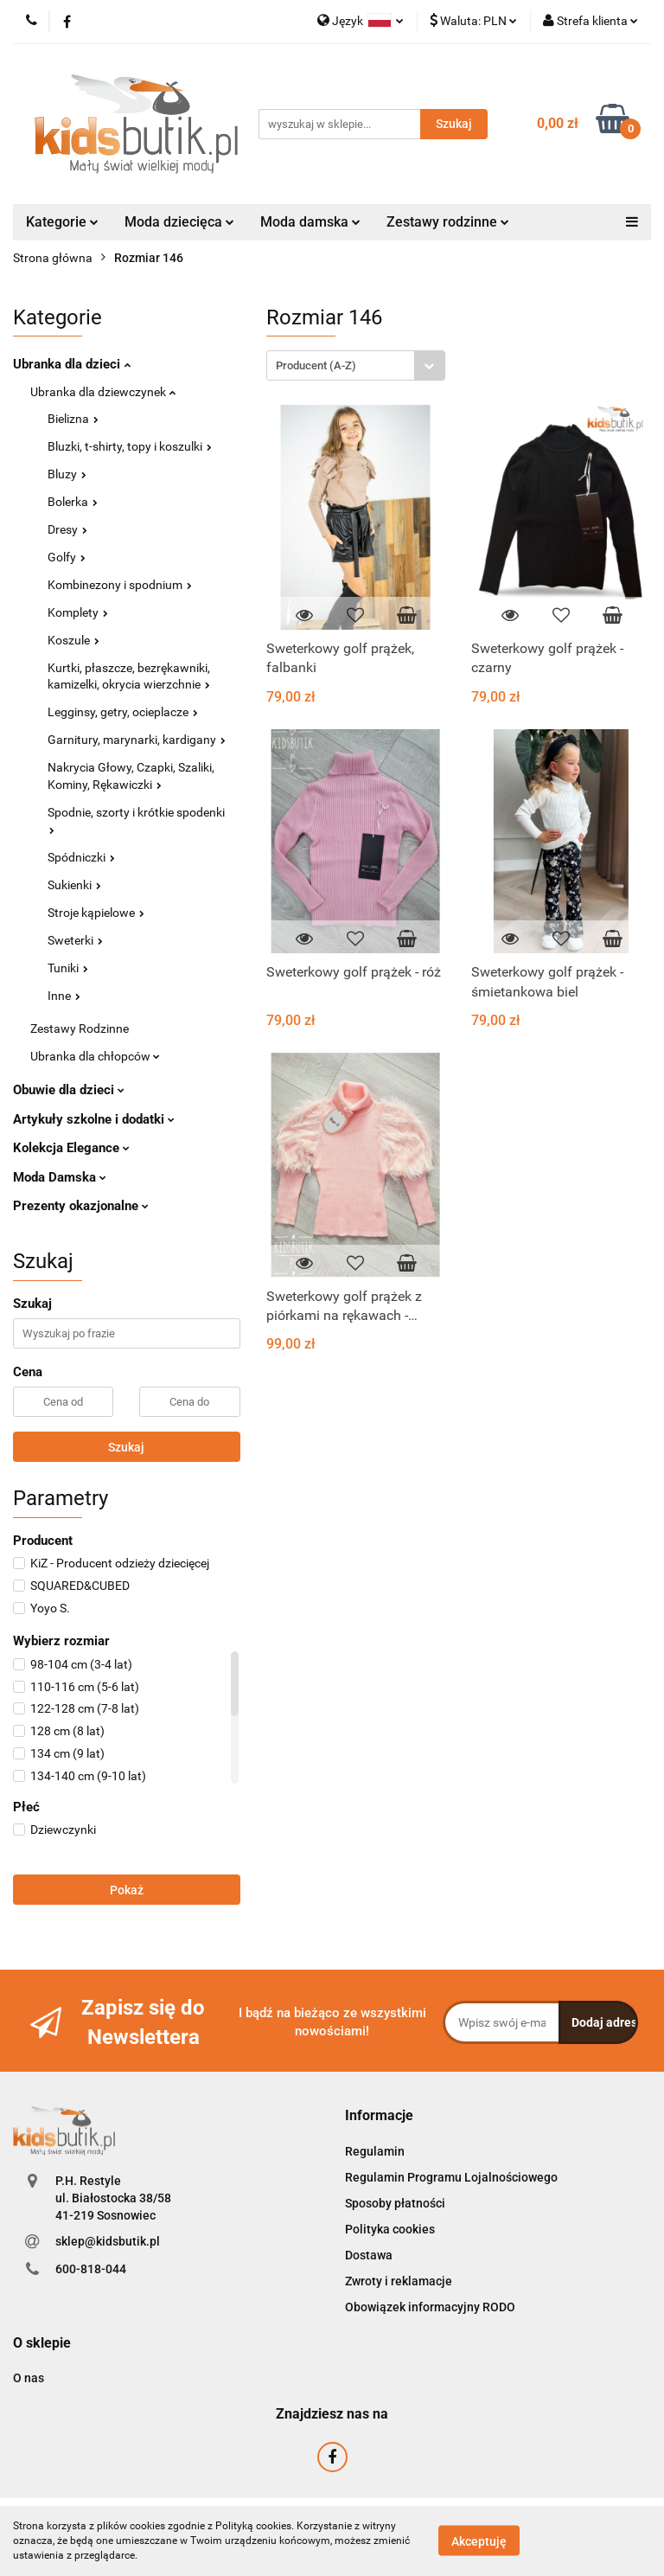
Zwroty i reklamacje (398, 2281)
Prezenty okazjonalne (81, 1206)
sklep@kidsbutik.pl (107, 2241)
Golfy (67, 557)
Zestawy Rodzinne (79, 1028)
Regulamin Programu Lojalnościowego (451, 2177)
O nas (28, 2378)
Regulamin (375, 2151)
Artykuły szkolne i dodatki (94, 1119)
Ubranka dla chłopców (95, 1056)
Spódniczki (81, 857)
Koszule (73, 640)
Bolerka (73, 502)
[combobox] (355, 365)
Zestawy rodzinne (447, 222)
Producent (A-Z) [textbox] (316, 365)
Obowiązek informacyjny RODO (430, 2307)
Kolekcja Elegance (71, 1148)
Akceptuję (479, 2541)
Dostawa (369, 2255)
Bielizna (73, 419)
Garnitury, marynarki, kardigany (137, 740)
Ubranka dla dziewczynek (103, 392)
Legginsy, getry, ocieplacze (123, 712)
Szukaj (126, 1447)
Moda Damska (59, 1177)
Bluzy (67, 474)
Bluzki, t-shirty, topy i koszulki (130, 446)
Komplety (78, 612)
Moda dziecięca (179, 222)
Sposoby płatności (395, 2203)
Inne (64, 996)
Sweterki (75, 940)
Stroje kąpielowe (96, 913)
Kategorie (62, 222)
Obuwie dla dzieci (68, 1090)
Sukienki (74, 885)
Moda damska (310, 222)
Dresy (67, 529)
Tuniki (68, 968)
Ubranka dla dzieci (72, 364)
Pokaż (127, 1890)
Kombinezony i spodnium (120, 585)
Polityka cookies (390, 2229)
